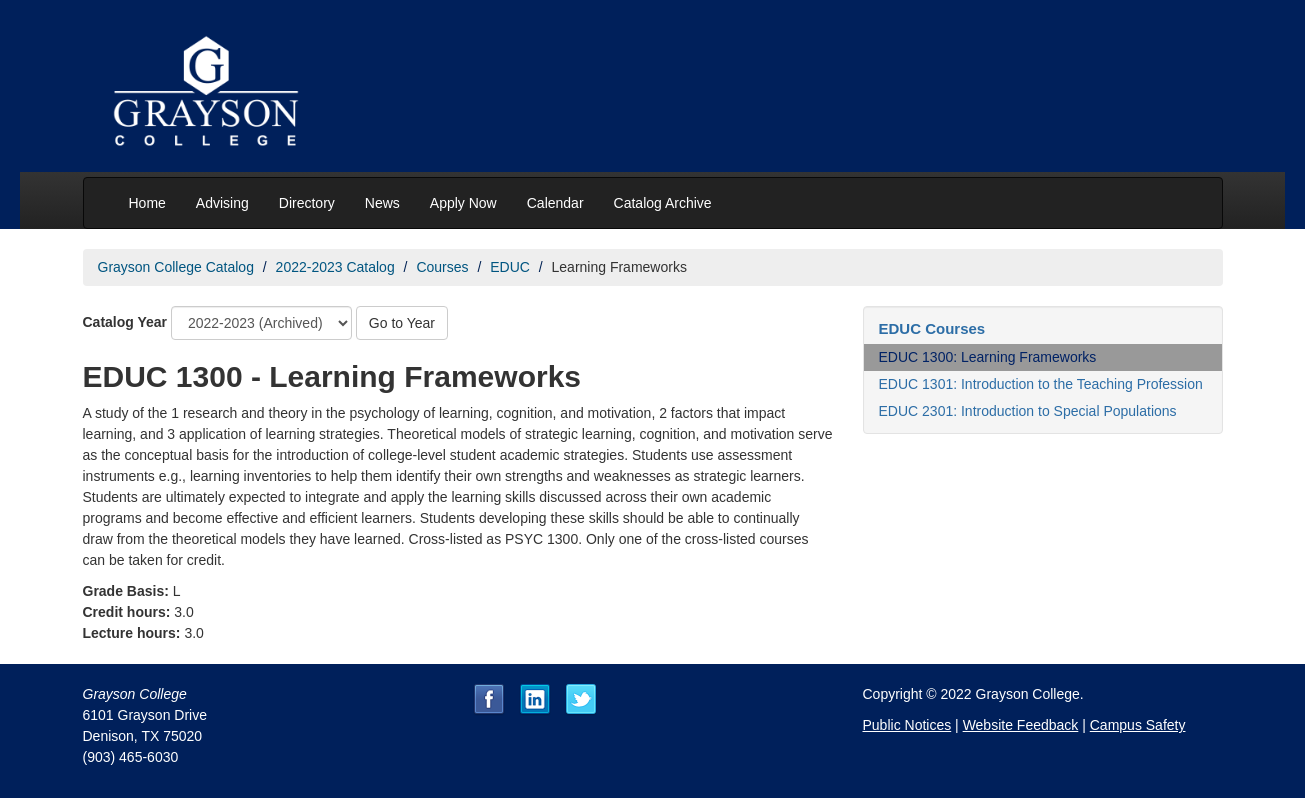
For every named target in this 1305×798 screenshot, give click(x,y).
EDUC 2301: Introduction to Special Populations (1028, 411)
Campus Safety (1138, 725)
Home (147, 203)
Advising (222, 203)
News (382, 203)
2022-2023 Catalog (335, 267)
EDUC (510, 267)
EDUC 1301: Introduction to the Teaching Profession (1041, 384)
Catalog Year (125, 322)
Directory (307, 203)
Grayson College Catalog (176, 267)
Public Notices (907, 725)
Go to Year (402, 323)
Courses (442, 267)
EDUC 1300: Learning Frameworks (988, 357)
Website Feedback (1021, 725)
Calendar (555, 203)
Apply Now (463, 203)
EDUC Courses (932, 328)
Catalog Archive (663, 203)
